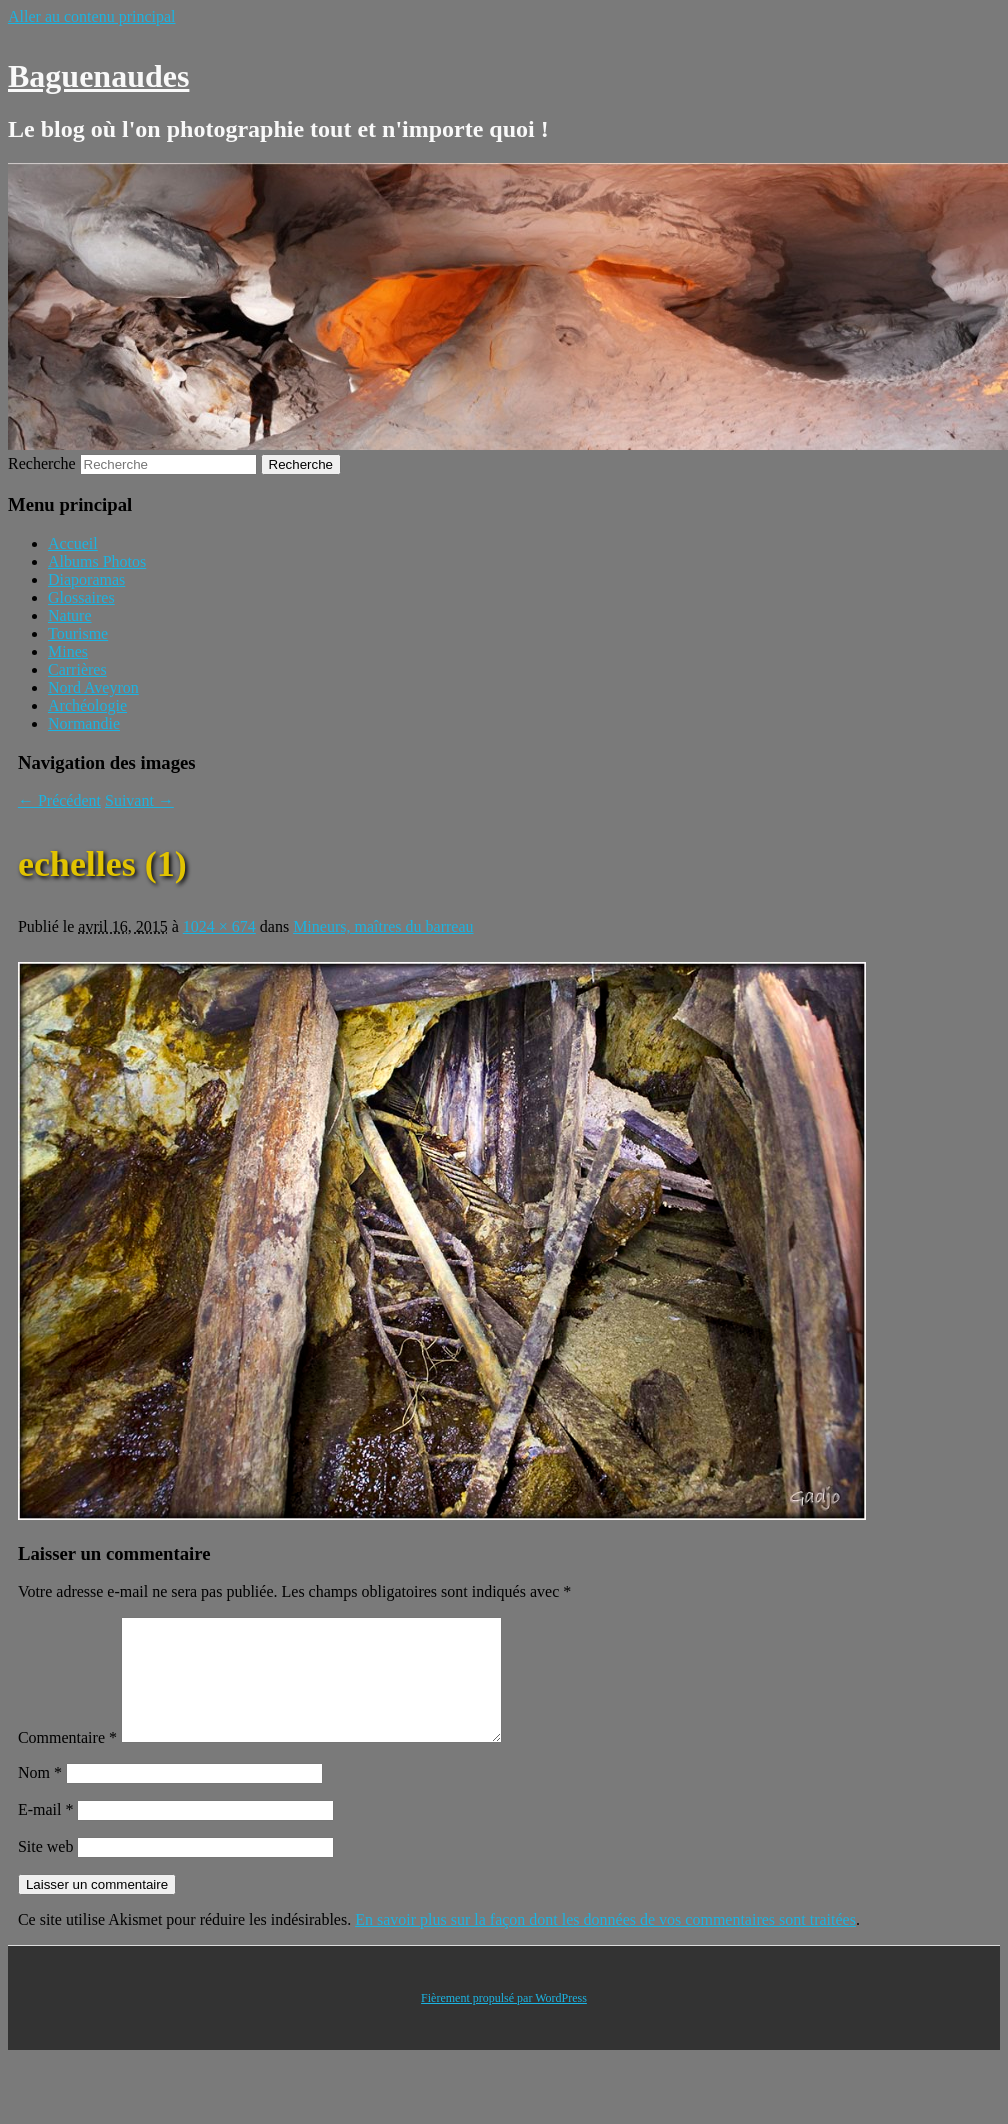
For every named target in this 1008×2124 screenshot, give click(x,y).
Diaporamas (86, 579)
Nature (70, 615)
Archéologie (87, 705)
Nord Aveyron (93, 687)
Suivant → (139, 800)
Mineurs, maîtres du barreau (383, 926)
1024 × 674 (219, 926)
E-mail (46, 1833)
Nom (40, 1796)
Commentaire (67, 1761)
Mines (68, 651)
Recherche (42, 463)
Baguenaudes (98, 76)
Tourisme (78, 633)
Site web (46, 1870)
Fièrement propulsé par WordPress (504, 2022)
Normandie (84, 723)
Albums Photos (97, 561)
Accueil (73, 543)
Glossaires (81, 597)
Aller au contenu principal (92, 16)
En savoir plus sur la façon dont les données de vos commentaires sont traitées (605, 1943)
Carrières (77, 669)
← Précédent (59, 800)
